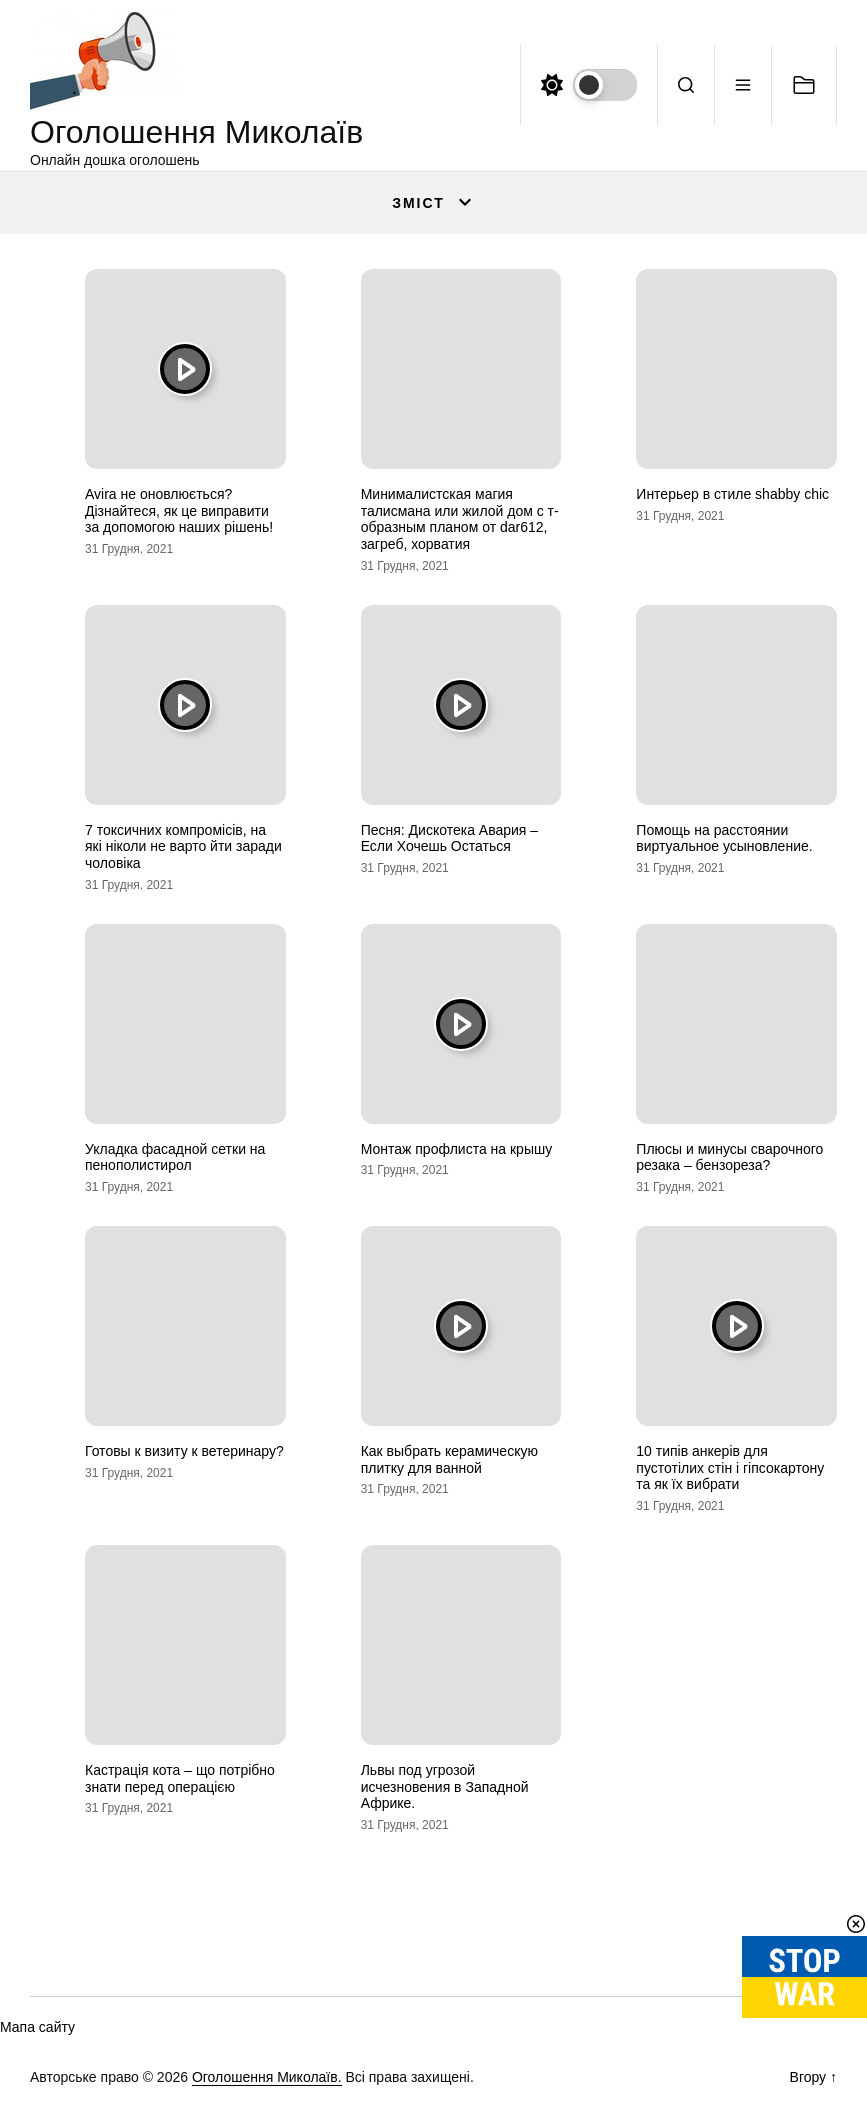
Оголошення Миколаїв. (267, 2077)
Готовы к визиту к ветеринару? (184, 1451)
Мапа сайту (37, 2027)
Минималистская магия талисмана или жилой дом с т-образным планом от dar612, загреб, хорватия (460, 519)
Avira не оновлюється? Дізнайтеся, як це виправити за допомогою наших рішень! (179, 511)
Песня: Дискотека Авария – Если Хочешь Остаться (449, 838)
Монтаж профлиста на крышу (457, 1149)
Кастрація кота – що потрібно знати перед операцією (180, 1778)
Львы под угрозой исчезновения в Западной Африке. (445, 1787)
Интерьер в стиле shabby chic (732, 494)
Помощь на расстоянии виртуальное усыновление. (724, 838)
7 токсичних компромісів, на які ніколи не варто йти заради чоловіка (183, 847)
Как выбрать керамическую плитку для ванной (449, 1459)
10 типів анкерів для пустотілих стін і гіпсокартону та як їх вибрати (730, 1468)
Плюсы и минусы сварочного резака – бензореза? (729, 1157)
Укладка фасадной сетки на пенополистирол (175, 1157)
